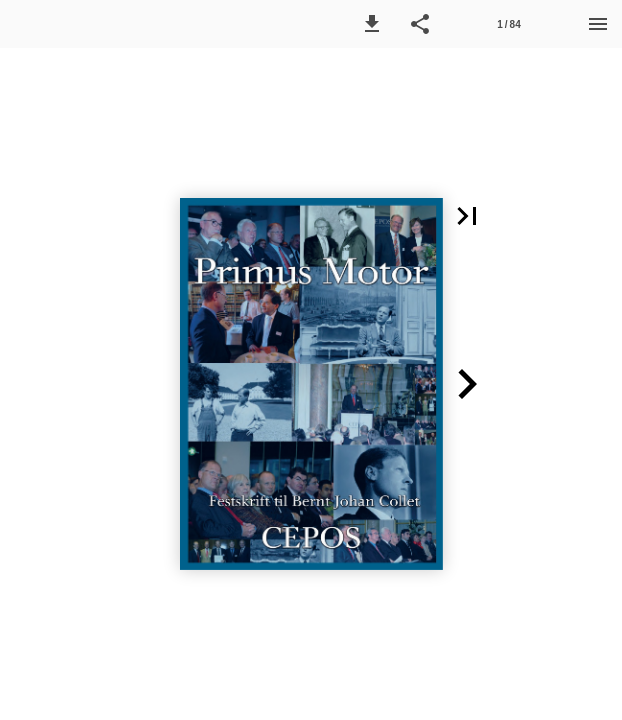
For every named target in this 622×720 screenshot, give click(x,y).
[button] (372, 24)
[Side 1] (509, 24)
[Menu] (598, 24)
